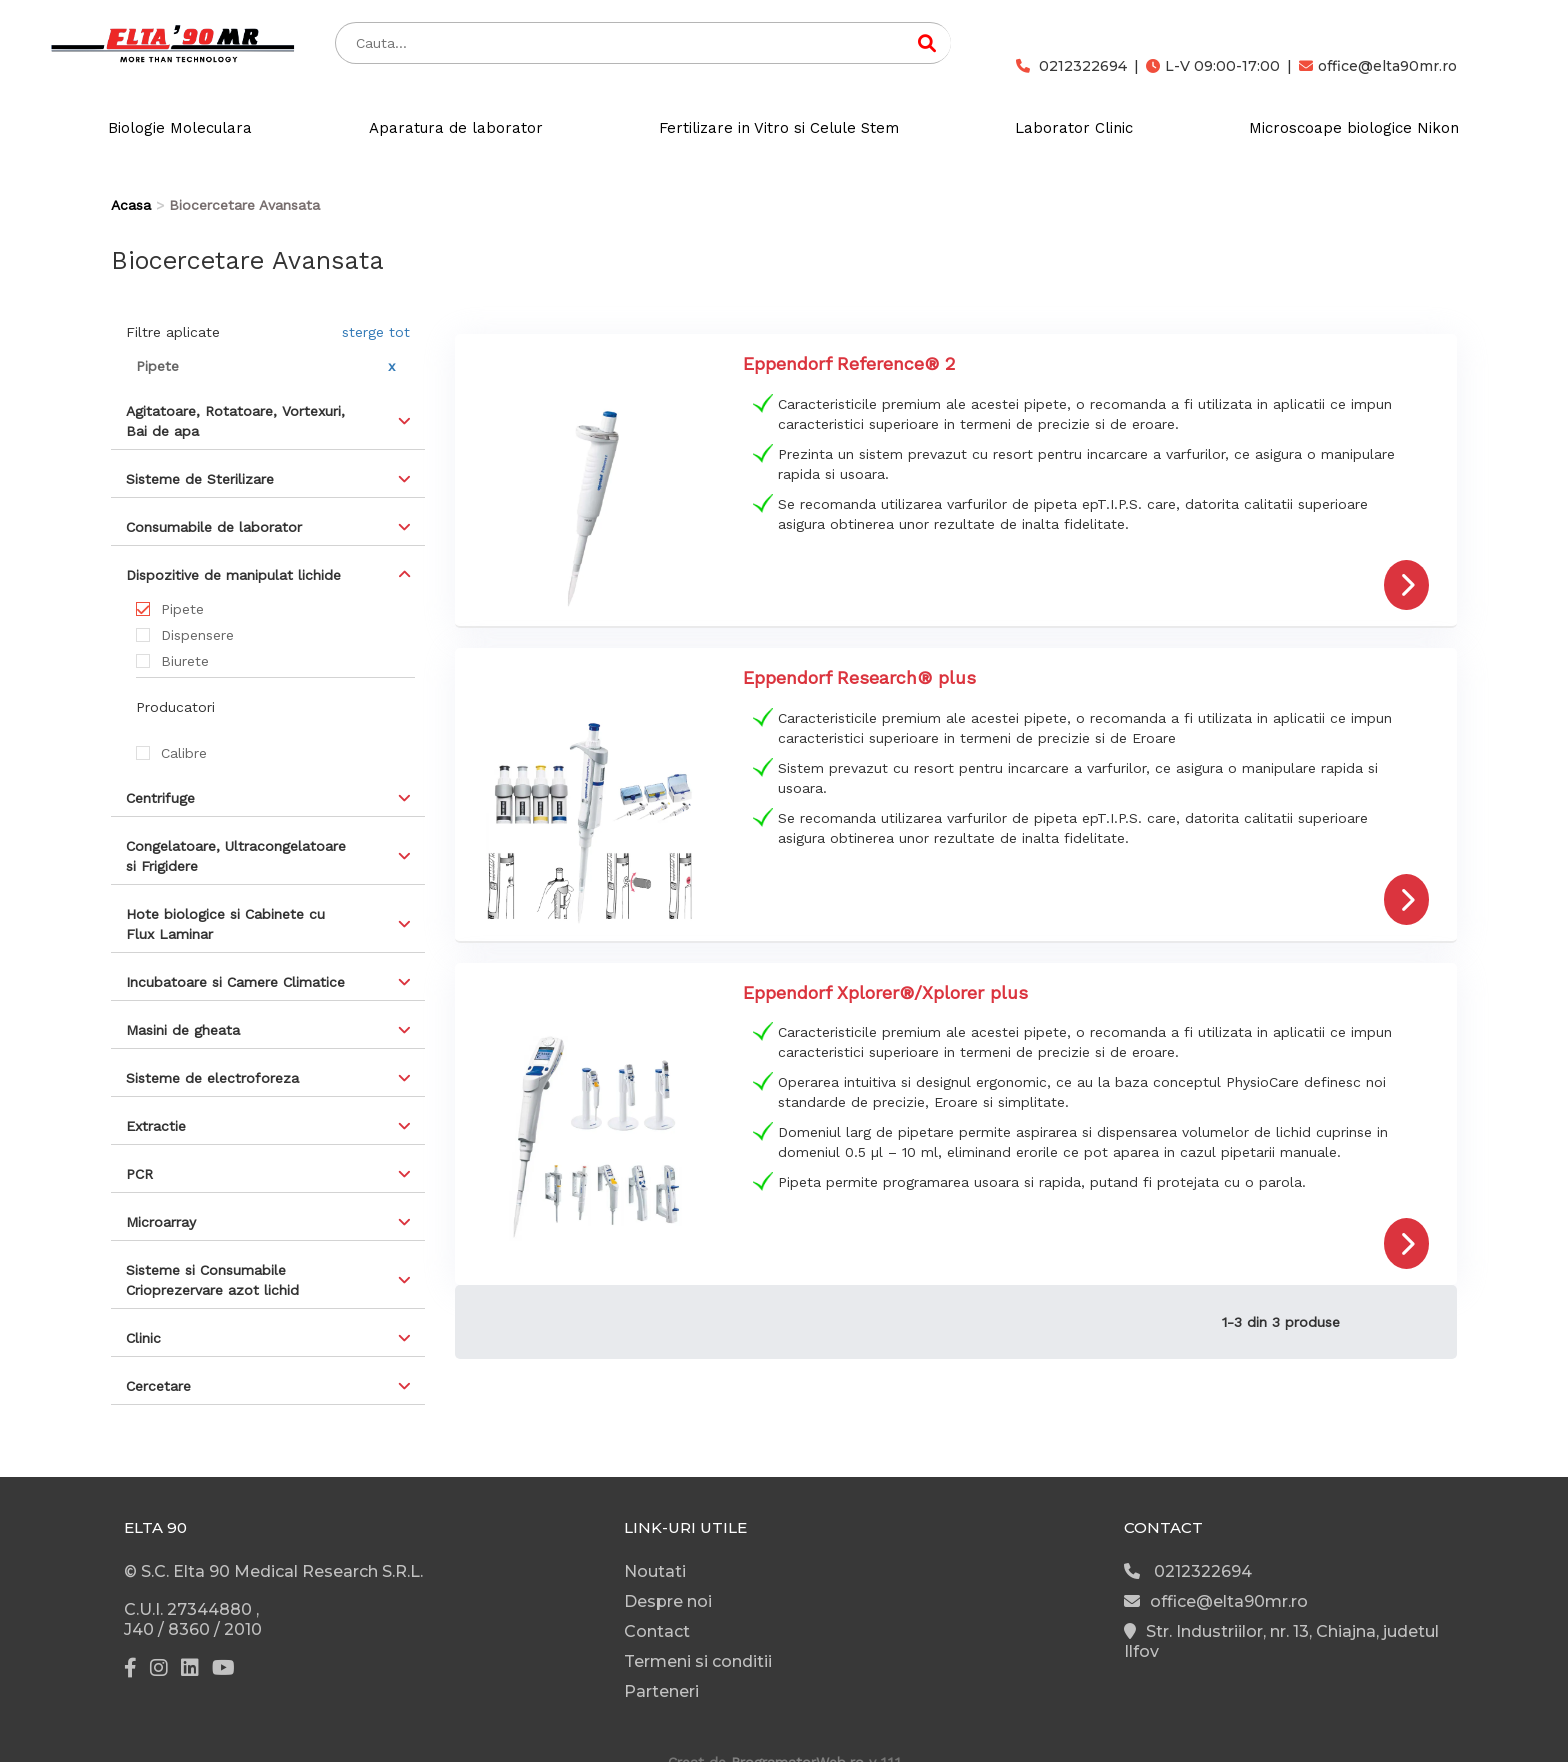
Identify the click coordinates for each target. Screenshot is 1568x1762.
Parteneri (661, 1691)
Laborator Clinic (1074, 128)
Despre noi (668, 1601)
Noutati (655, 1571)
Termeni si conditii (698, 1661)
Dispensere (197, 635)
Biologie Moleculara (180, 128)
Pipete (182, 609)
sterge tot (376, 332)
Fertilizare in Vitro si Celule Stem (779, 128)
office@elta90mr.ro (1378, 66)
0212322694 (1071, 66)
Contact (657, 1631)
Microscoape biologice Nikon (1354, 128)
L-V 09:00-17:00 (1213, 66)
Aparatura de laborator (456, 128)
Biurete (185, 661)
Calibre (184, 753)
